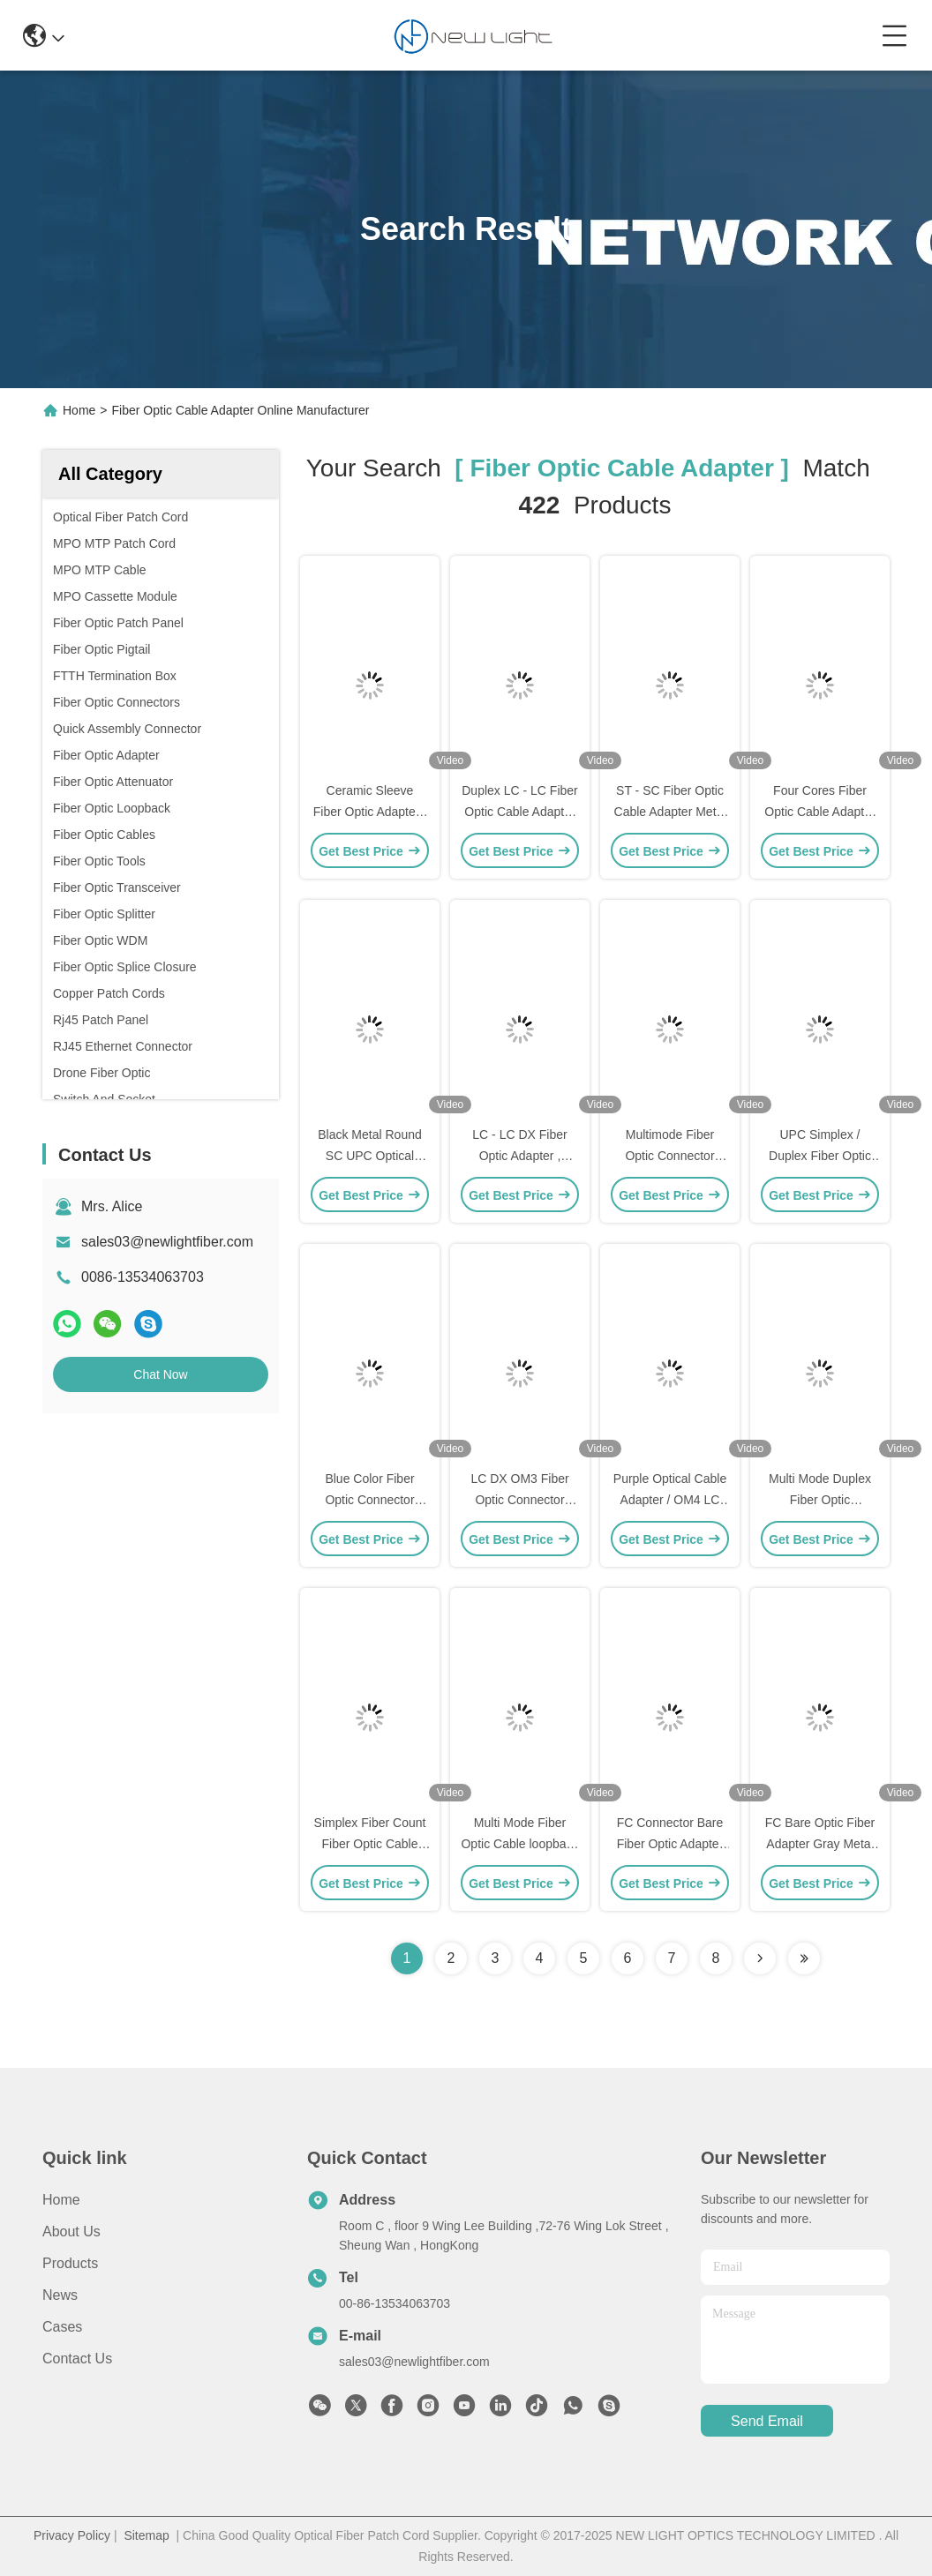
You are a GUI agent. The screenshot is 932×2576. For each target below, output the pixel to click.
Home (79, 410)
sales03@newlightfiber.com (167, 1241)
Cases (62, 2326)
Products (70, 2263)
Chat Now (160, 1374)
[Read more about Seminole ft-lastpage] (804, 1958)
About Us (71, 2231)
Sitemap (146, 2535)
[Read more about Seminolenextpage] (760, 1958)
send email (767, 2421)
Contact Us (77, 2358)
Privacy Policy (72, 2535)
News (60, 2295)
